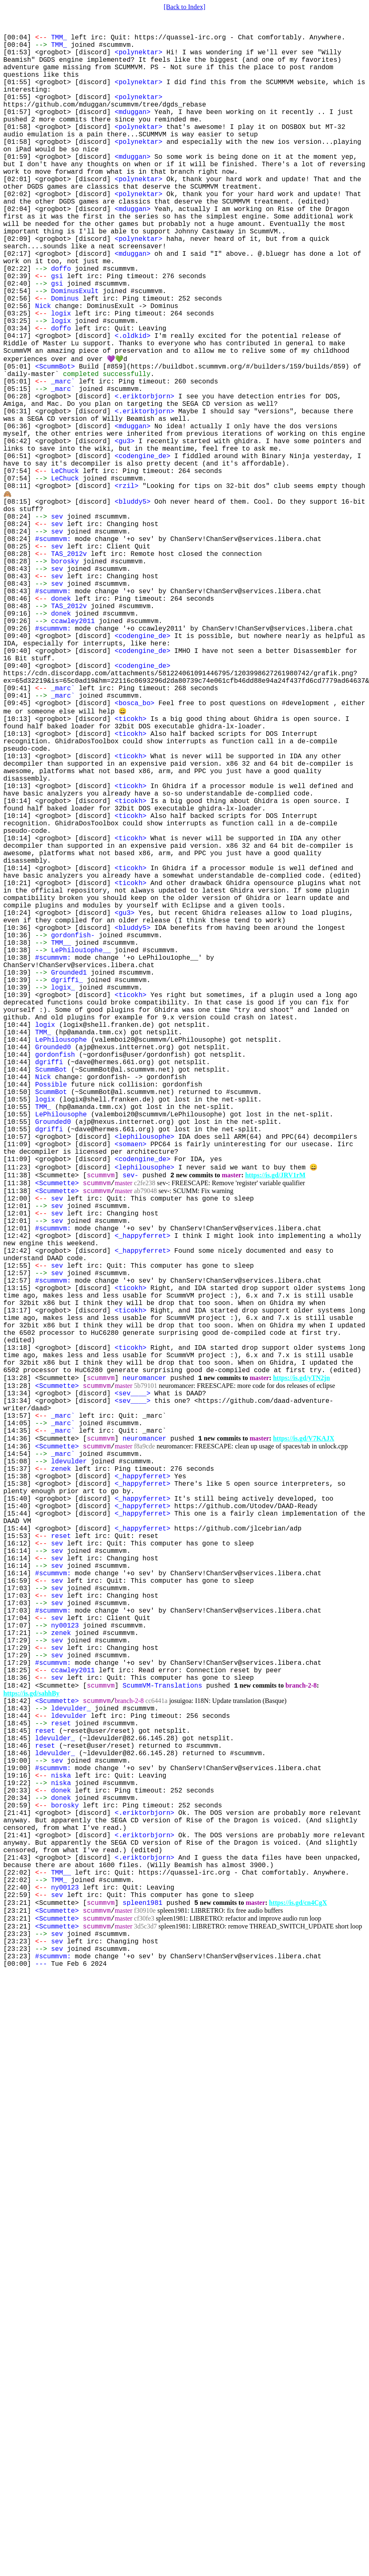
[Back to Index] (184, 6)
